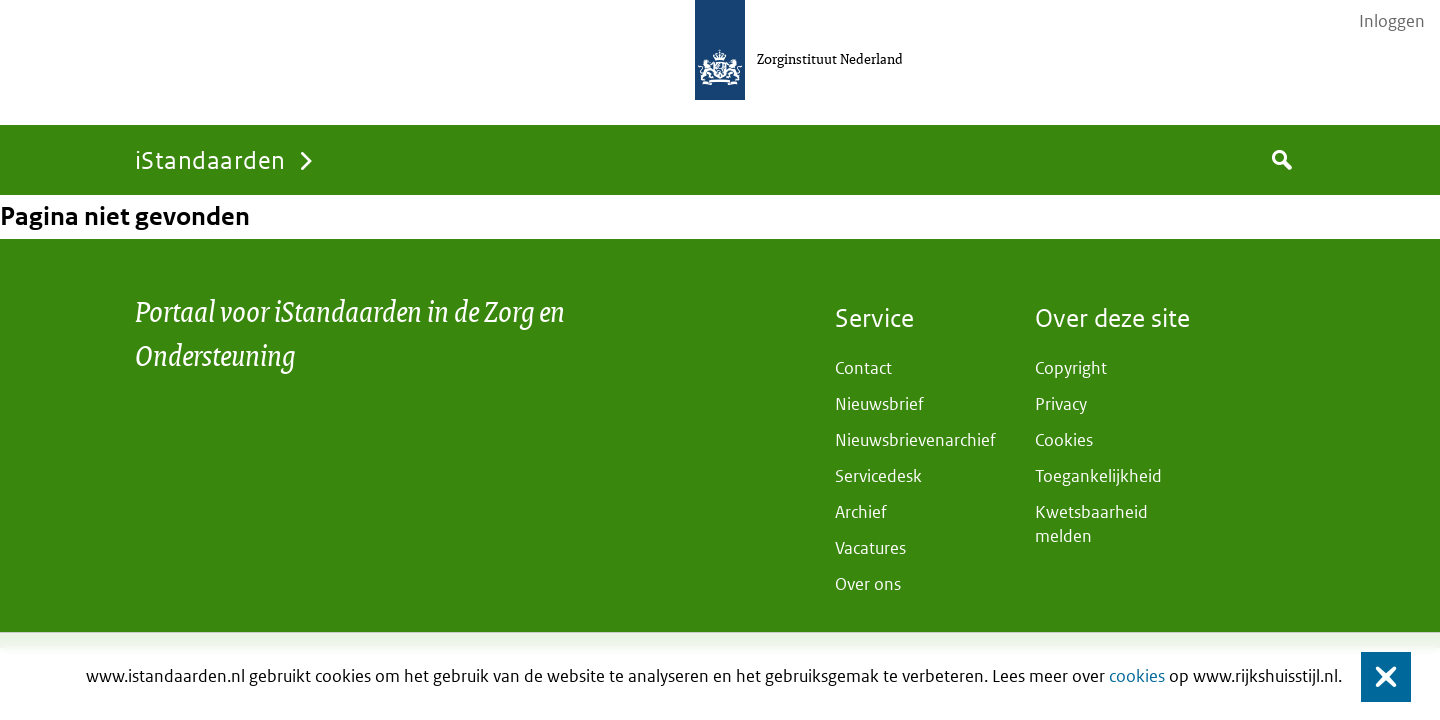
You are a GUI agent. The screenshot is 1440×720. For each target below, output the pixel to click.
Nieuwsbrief (879, 404)
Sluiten (1376, 676)
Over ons (868, 584)
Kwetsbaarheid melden (1091, 524)
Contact (863, 368)
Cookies (1064, 440)
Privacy (1061, 404)
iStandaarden (210, 159)
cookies (1137, 676)
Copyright (1071, 368)
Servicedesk (878, 476)
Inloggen (1392, 21)
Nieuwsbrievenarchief (915, 440)
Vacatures (870, 548)
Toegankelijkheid (1098, 476)
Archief (861, 512)
